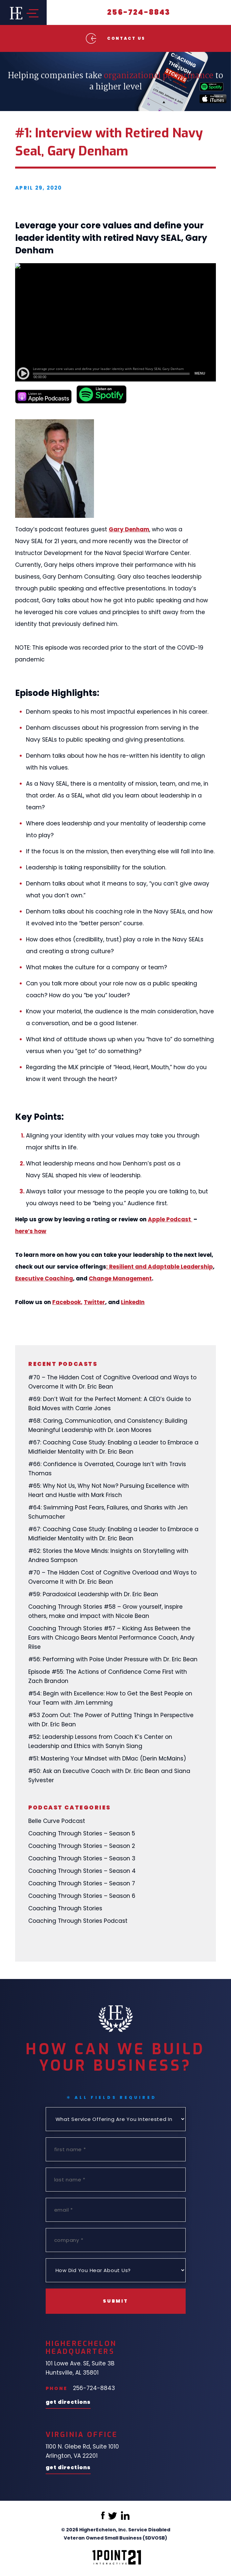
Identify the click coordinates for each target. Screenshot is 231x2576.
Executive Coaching (44, 1278)
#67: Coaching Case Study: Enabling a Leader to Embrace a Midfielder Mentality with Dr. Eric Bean (113, 1447)
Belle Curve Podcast (56, 1821)
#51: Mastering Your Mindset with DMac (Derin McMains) (107, 1758)
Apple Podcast (170, 1219)
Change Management (120, 1278)
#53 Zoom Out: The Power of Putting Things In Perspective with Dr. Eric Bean (111, 1719)
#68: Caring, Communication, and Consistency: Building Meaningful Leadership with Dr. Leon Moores (107, 1425)
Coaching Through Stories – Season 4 (82, 1871)
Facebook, (67, 1302)
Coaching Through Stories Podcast (77, 1921)
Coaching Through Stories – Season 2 (81, 1846)
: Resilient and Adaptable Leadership (159, 1267)
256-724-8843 (138, 12)
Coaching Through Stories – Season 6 (81, 1896)
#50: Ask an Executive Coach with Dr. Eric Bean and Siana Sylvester (109, 1775)
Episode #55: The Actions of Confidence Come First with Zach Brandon (107, 1676)
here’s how (30, 1231)
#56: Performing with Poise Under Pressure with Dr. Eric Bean (112, 1659)
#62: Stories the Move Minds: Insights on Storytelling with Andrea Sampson (108, 1555)
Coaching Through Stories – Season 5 (81, 1833)
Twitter (94, 1302)
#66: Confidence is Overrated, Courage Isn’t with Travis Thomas (107, 1468)
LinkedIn (133, 1302)
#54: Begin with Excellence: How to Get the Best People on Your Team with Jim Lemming (110, 1698)
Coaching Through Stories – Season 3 (81, 1858)
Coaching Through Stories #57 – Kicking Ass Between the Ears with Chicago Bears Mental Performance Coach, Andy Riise (111, 1637)
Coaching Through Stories (65, 1908)
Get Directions (68, 2403)
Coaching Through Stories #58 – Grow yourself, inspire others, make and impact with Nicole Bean (105, 1611)
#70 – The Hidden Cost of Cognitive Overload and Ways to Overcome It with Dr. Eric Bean (112, 1382)
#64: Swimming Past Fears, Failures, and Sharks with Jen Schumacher (108, 1512)
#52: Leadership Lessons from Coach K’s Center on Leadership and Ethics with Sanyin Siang (100, 1741)
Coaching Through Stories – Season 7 (81, 1883)
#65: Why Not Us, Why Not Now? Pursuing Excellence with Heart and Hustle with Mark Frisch (108, 1490)
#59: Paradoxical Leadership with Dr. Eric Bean (93, 1594)
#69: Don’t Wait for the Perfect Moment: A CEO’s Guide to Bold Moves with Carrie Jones (109, 1403)
